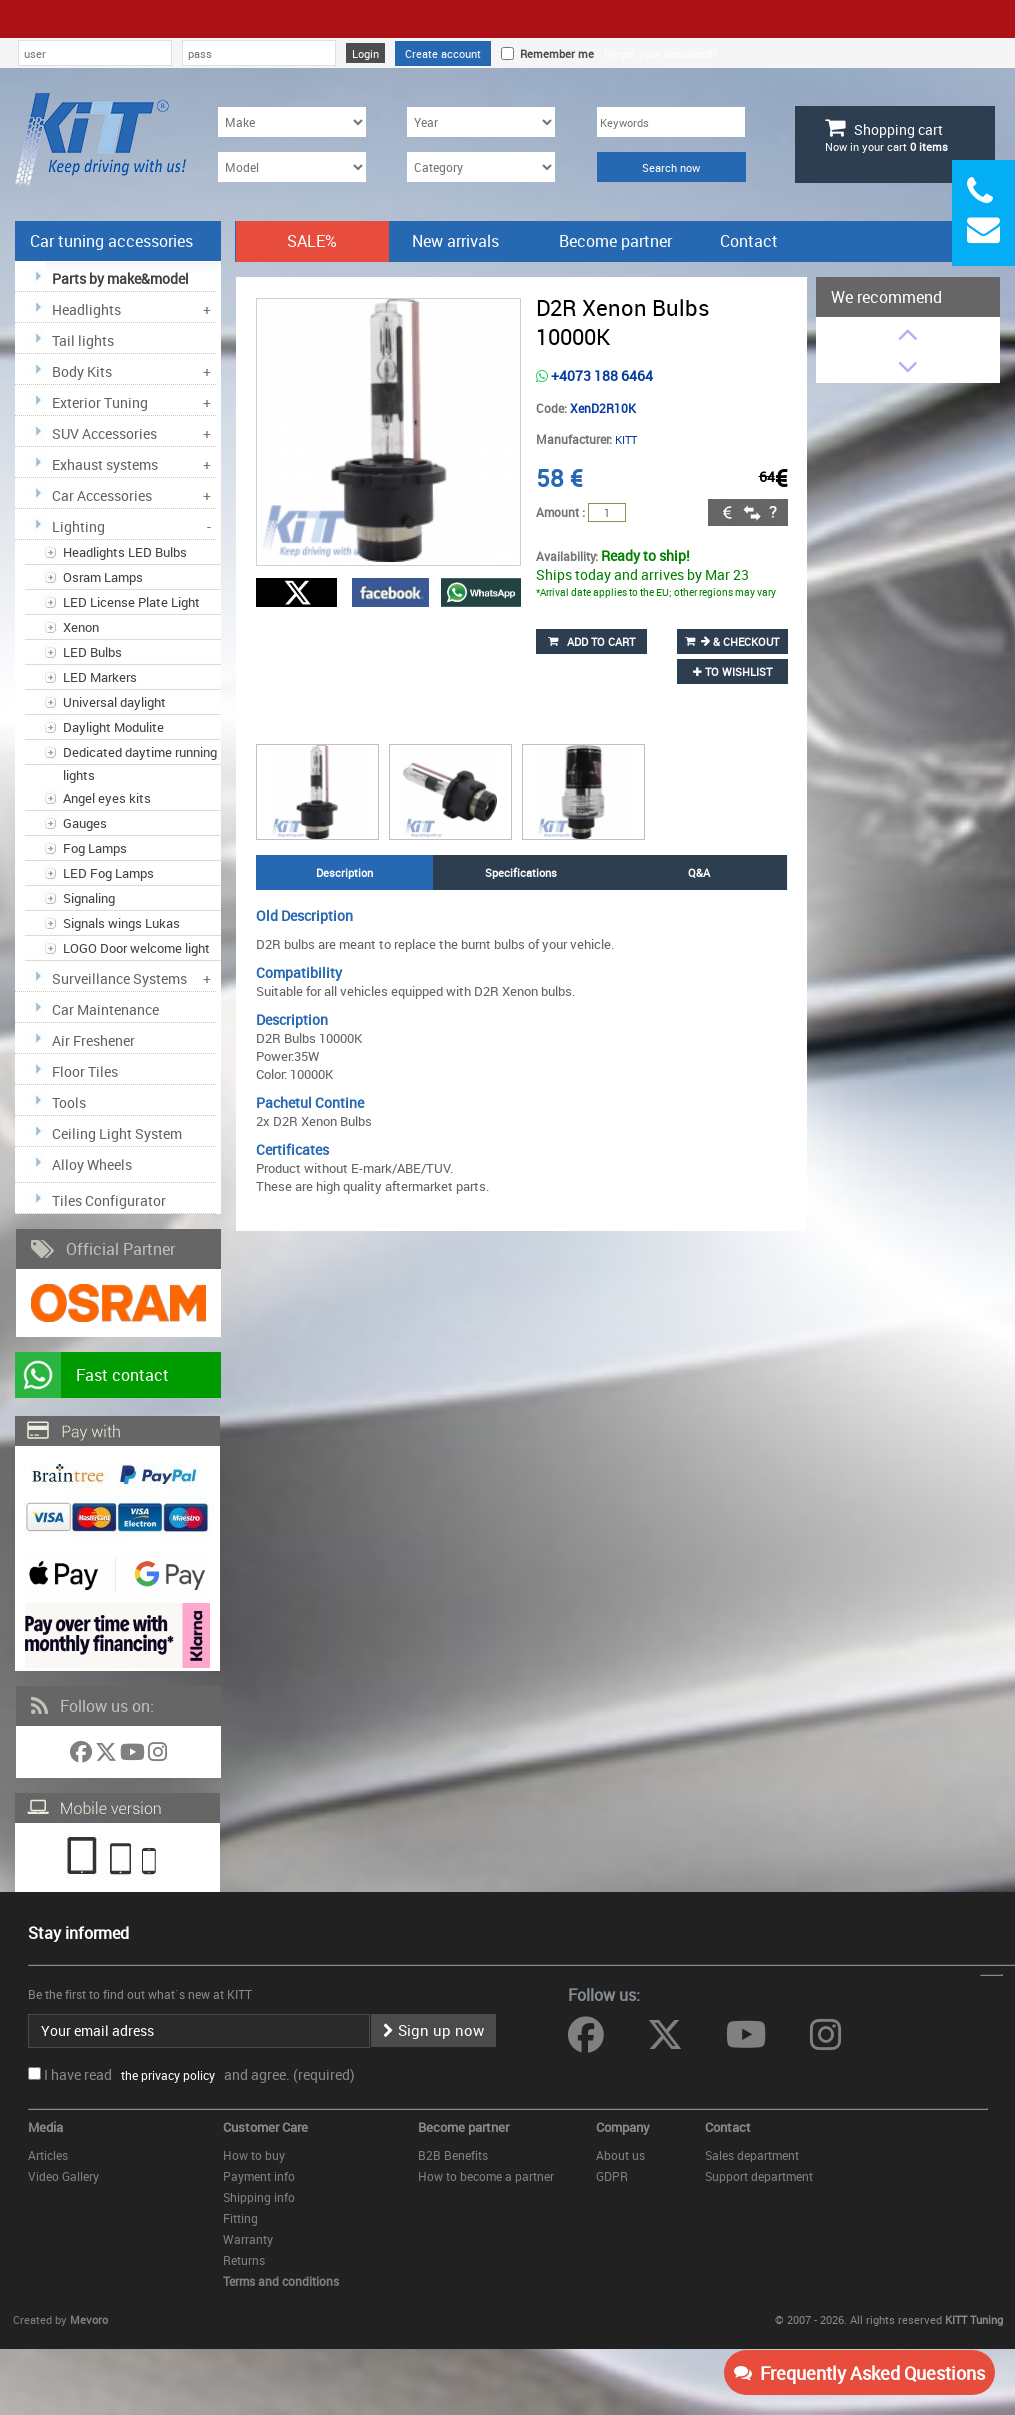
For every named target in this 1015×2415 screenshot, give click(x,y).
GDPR (612, 2176)
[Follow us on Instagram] (157, 1755)
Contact (749, 241)
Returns (244, 2260)
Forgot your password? (660, 53)
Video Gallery (63, 2176)
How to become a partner (486, 2176)
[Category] (481, 167)
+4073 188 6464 (594, 375)
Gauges (85, 823)
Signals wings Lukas (121, 923)
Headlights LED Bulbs (125, 552)
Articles (48, 2155)
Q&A (699, 872)
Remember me (554, 53)
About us (620, 2155)
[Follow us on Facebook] (82, 1755)
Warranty (248, 2239)
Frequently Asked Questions (859, 2373)
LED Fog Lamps (108, 873)
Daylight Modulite (113, 727)
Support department (759, 2176)
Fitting (240, 2218)
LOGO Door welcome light (136, 948)
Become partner (615, 241)
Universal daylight (114, 702)
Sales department (752, 2155)
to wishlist (732, 671)
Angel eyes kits (107, 798)
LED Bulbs (92, 652)
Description (344, 872)
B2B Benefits (453, 2155)
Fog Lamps (95, 848)
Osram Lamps (103, 577)
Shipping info (259, 2197)
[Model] (292, 167)
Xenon (81, 627)
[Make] (292, 122)
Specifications (521, 872)
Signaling (89, 898)
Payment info (259, 2176)
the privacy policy (165, 2075)
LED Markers (100, 677)
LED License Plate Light (131, 602)
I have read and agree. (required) (199, 2074)
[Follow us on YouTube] (134, 1755)
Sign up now (433, 2030)
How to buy (254, 2155)
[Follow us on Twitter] (107, 1755)
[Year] (481, 122)
